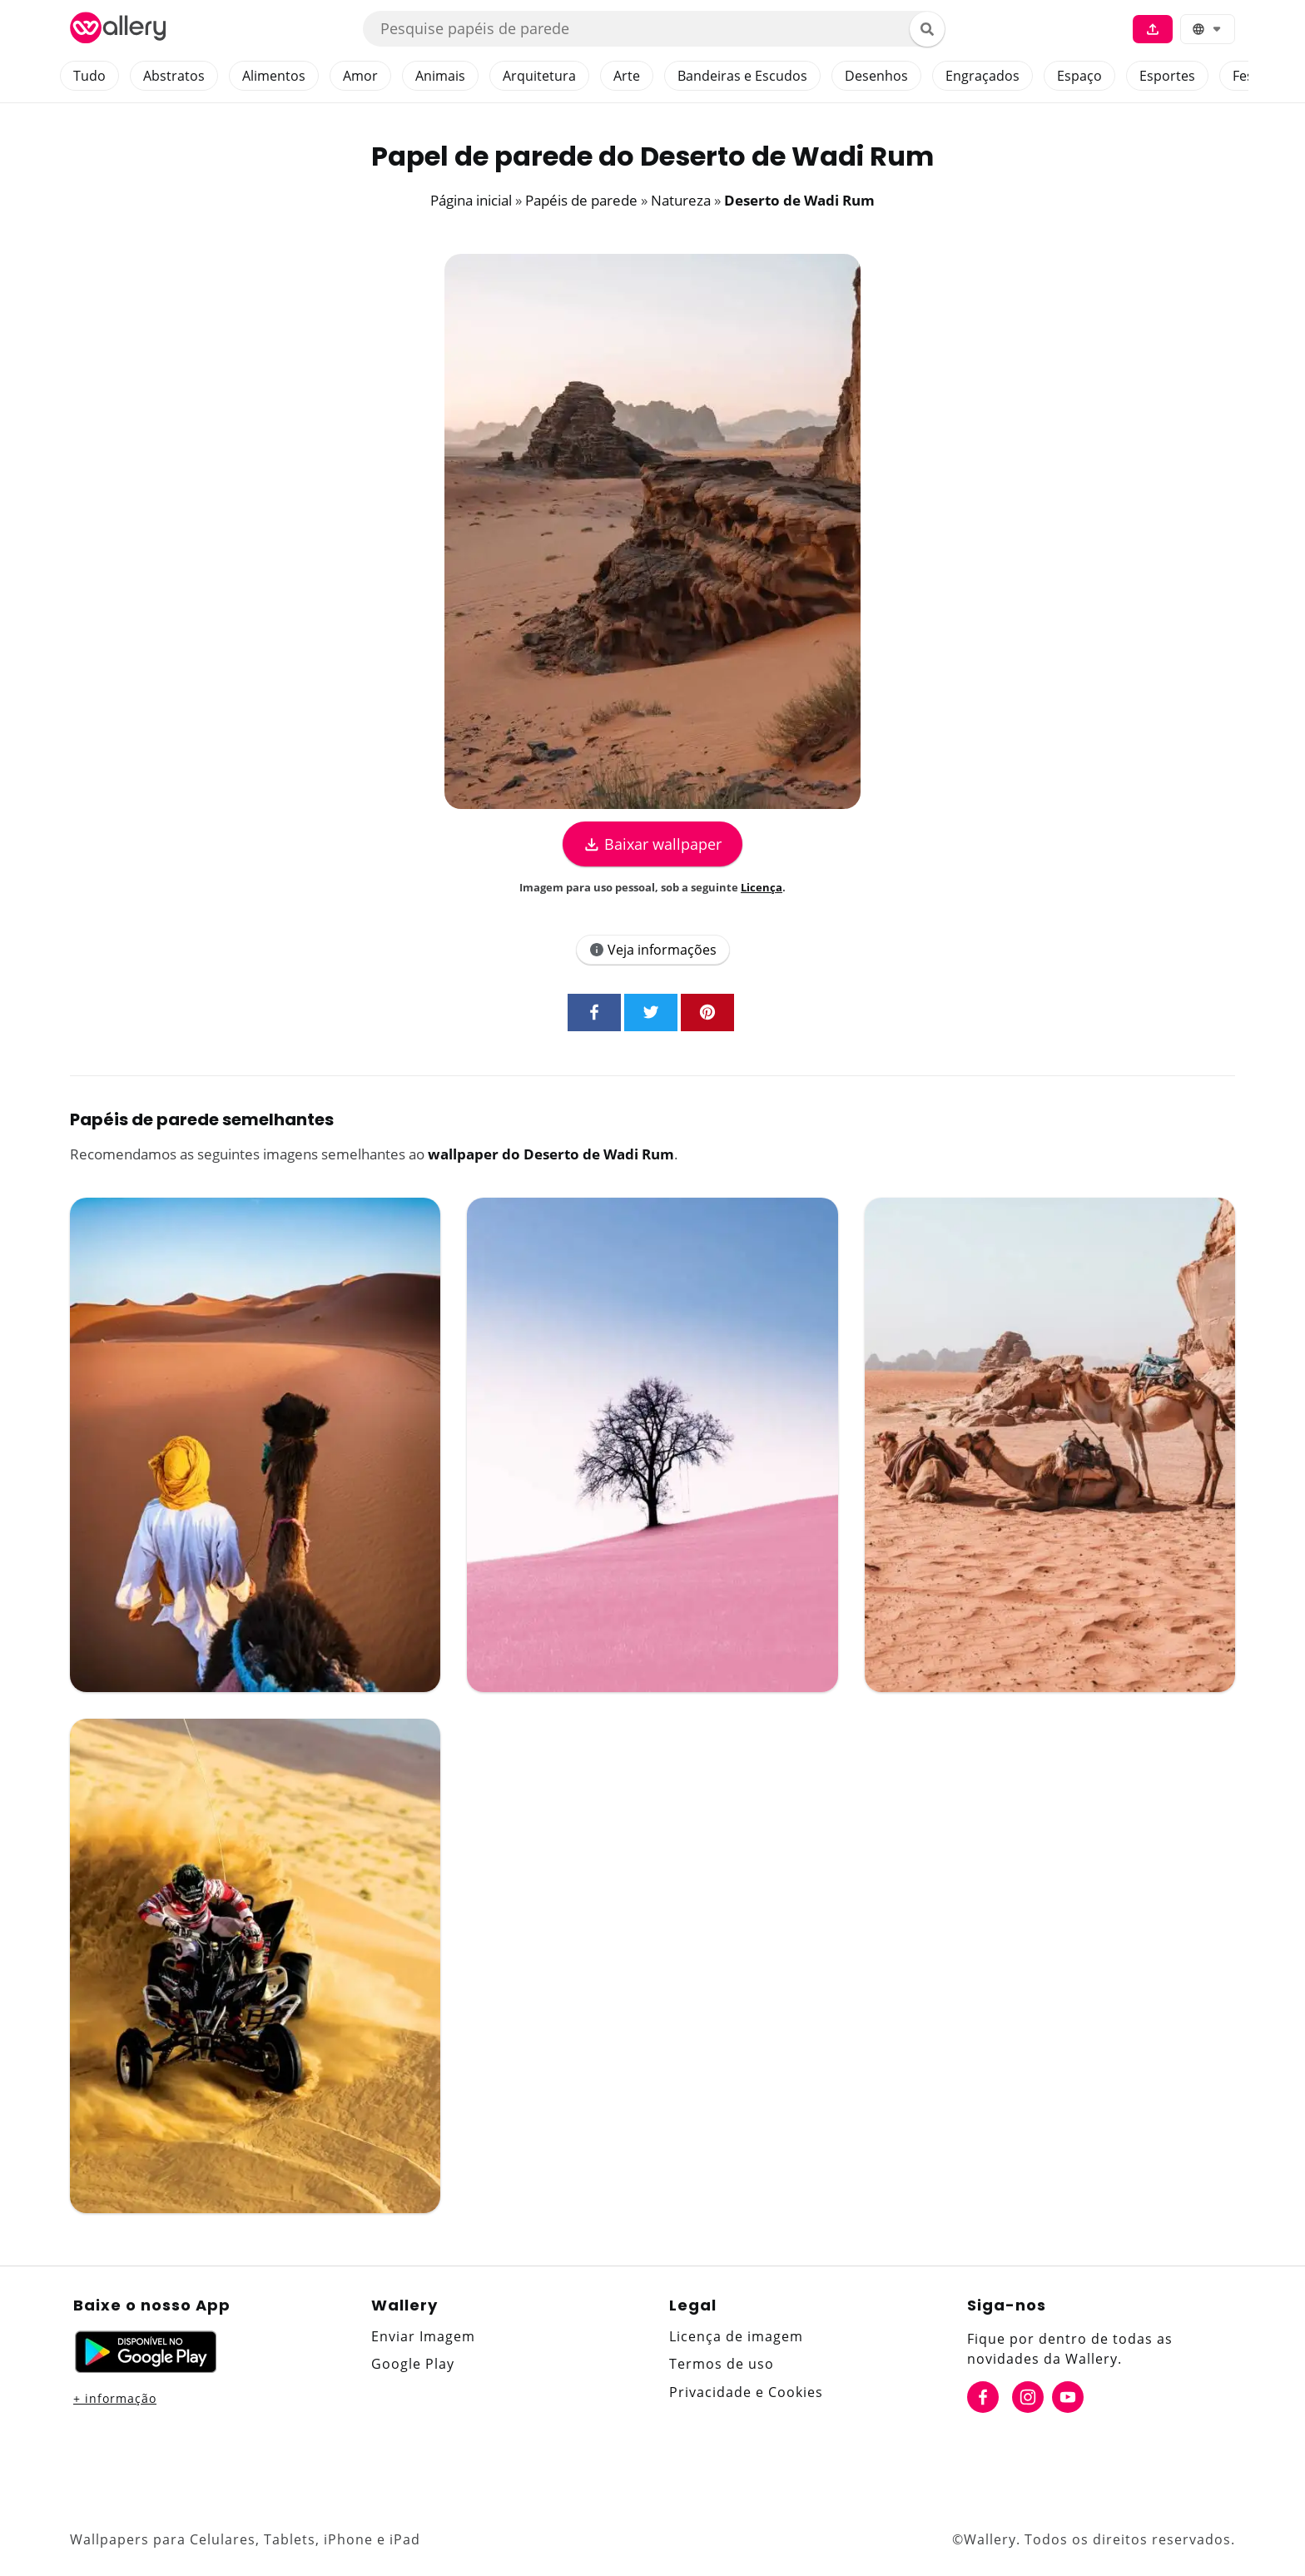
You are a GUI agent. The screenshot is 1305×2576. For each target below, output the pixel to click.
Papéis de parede (581, 200)
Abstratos (174, 76)
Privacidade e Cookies (746, 2392)
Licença (761, 887)
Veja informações (653, 950)
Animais (440, 76)
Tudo (89, 76)
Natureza (681, 200)
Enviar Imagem (423, 2336)
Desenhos (876, 76)
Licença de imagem (736, 2336)
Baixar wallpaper (652, 844)
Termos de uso (721, 2364)
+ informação (114, 2398)
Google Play (412, 2364)
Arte (626, 76)
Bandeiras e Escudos (742, 76)
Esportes (1167, 76)
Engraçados (982, 76)
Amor (360, 76)
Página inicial (471, 200)
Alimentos (273, 76)
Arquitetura (539, 76)
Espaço (1079, 76)
